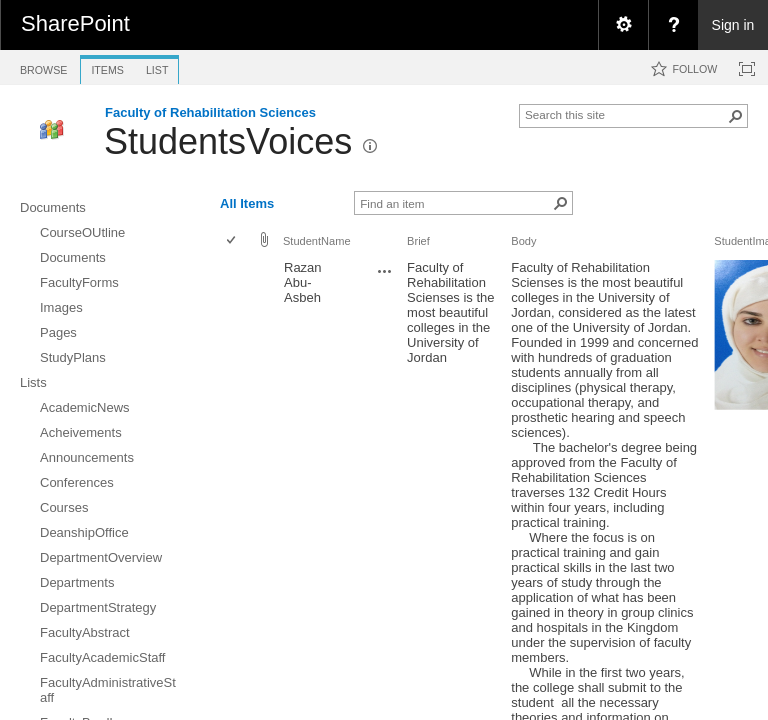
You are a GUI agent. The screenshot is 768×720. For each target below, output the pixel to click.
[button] (736, 116)
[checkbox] (232, 241)
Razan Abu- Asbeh (303, 282)
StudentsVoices (228, 141)
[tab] (43, 66)
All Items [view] (247, 203)
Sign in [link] (733, 25)
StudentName (317, 241)
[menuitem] (623, 25)
